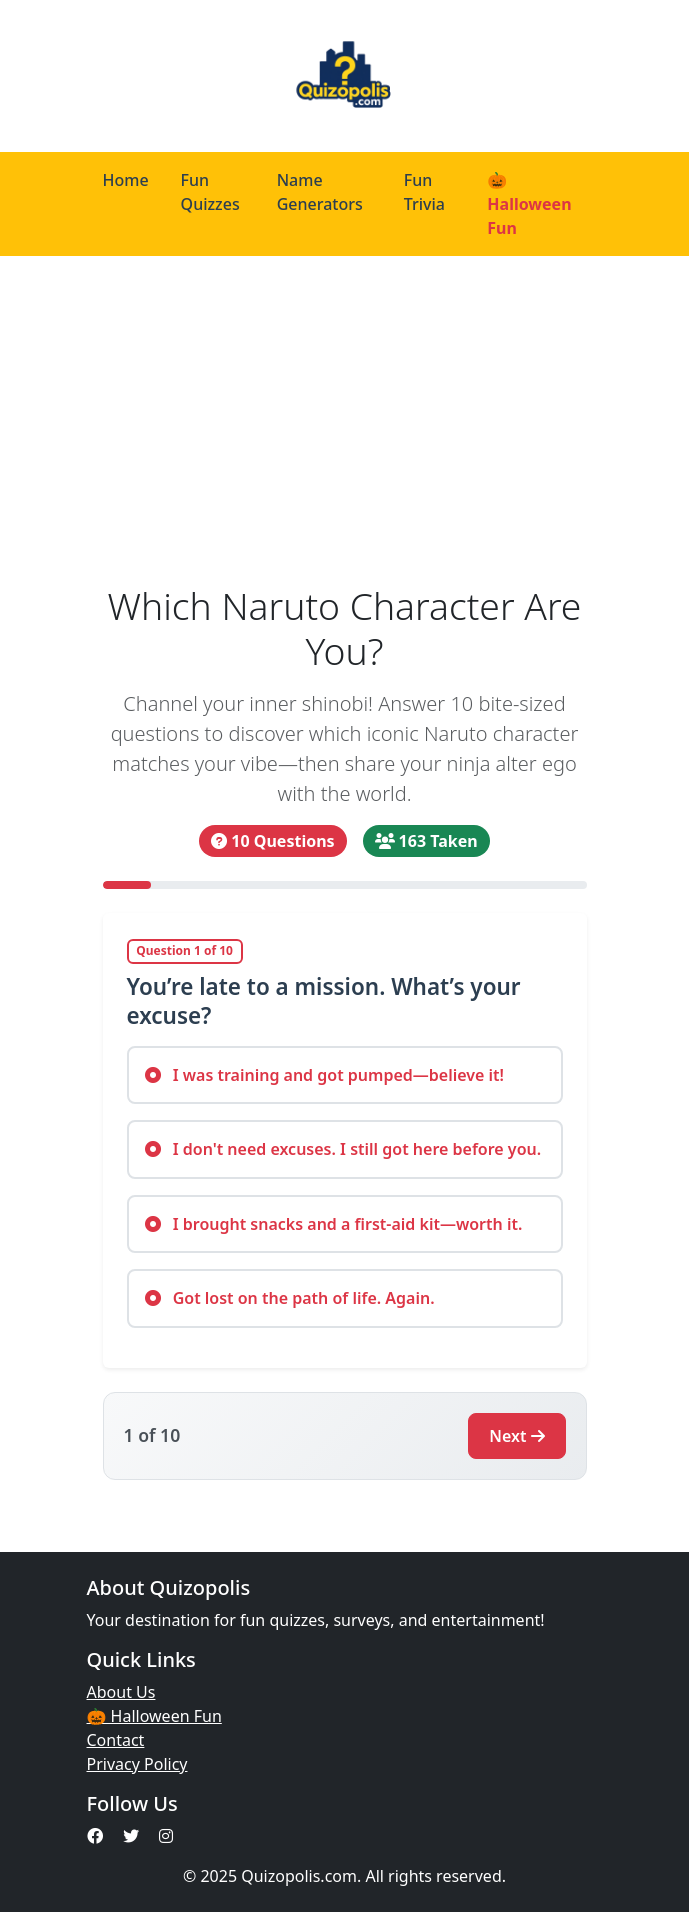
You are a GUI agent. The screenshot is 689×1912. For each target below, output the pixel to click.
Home (126, 180)
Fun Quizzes (210, 192)
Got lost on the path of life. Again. (290, 1298)
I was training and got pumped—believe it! (325, 1075)
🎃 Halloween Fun (529, 204)
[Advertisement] (344, 420)
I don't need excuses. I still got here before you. (343, 1149)
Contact (116, 1740)
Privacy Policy (137, 1764)
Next (516, 1436)
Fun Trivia (424, 192)
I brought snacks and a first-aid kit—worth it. (334, 1224)
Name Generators (320, 192)
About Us (121, 1692)
